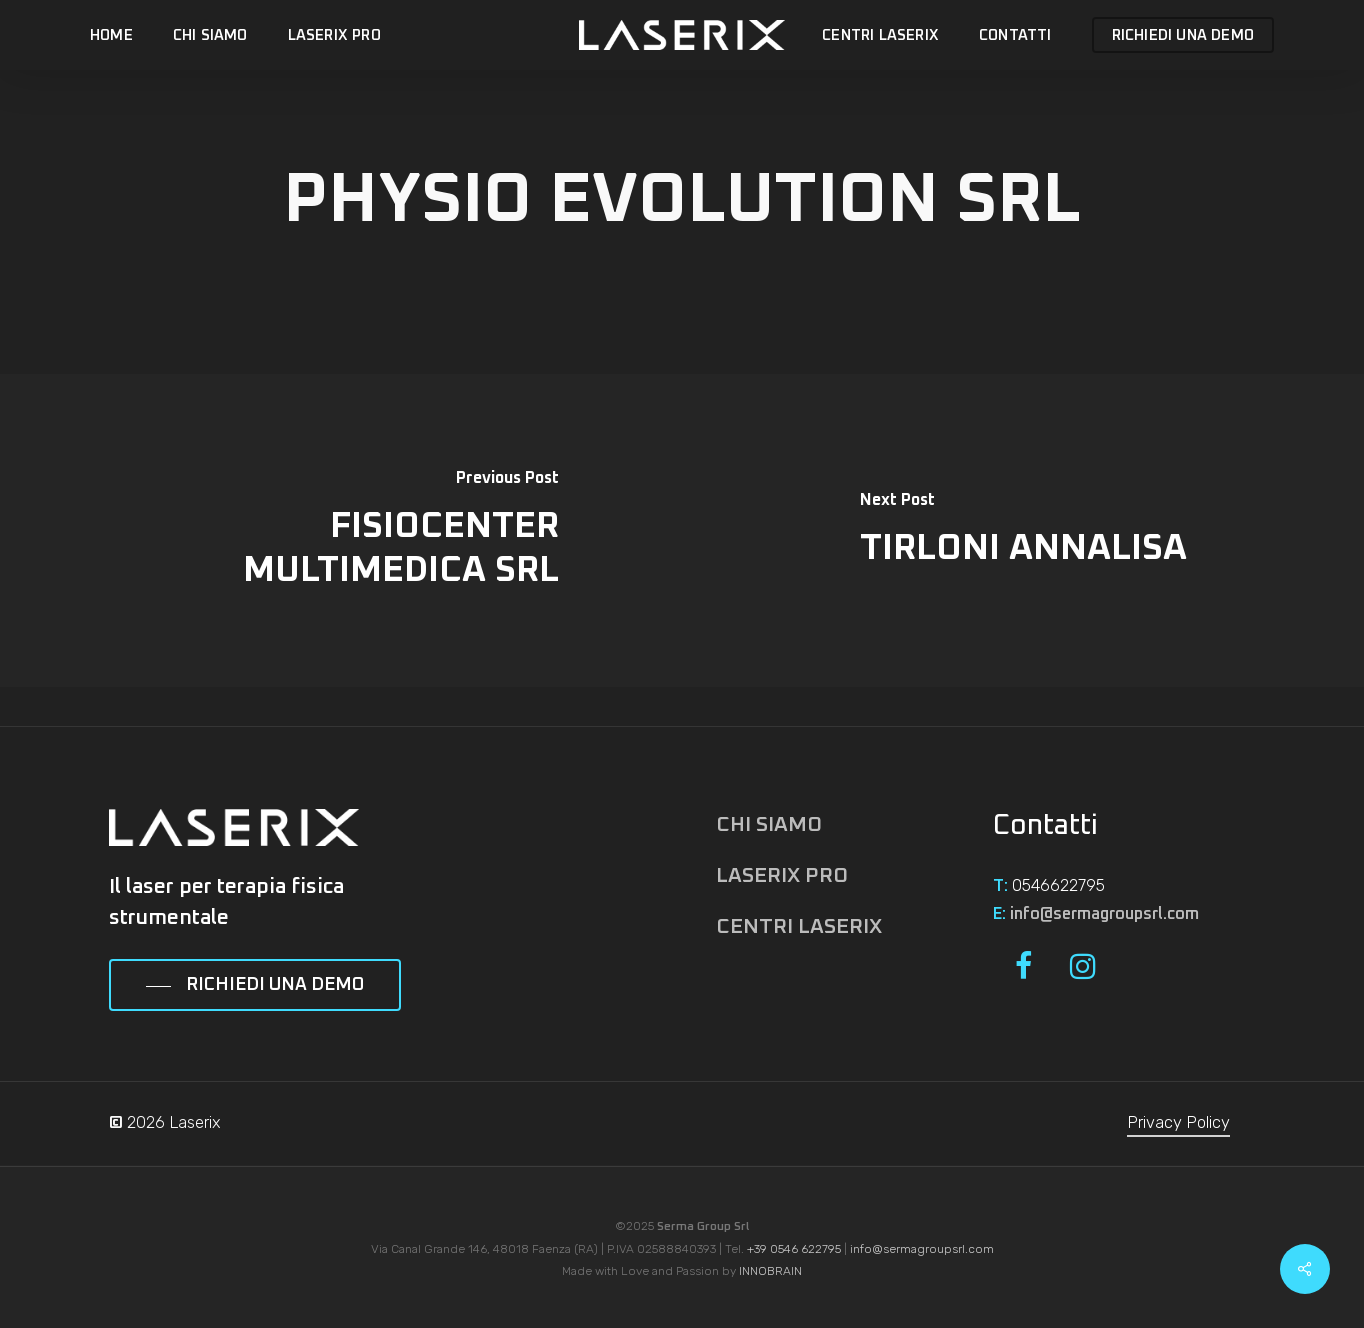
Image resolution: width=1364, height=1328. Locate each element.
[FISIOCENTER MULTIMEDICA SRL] (341, 530)
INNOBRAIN (770, 1271)
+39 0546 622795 (794, 1249)
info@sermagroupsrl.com (1104, 914)
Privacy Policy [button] (1178, 1122)
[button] (255, 986)
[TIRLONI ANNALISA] (1023, 530)
